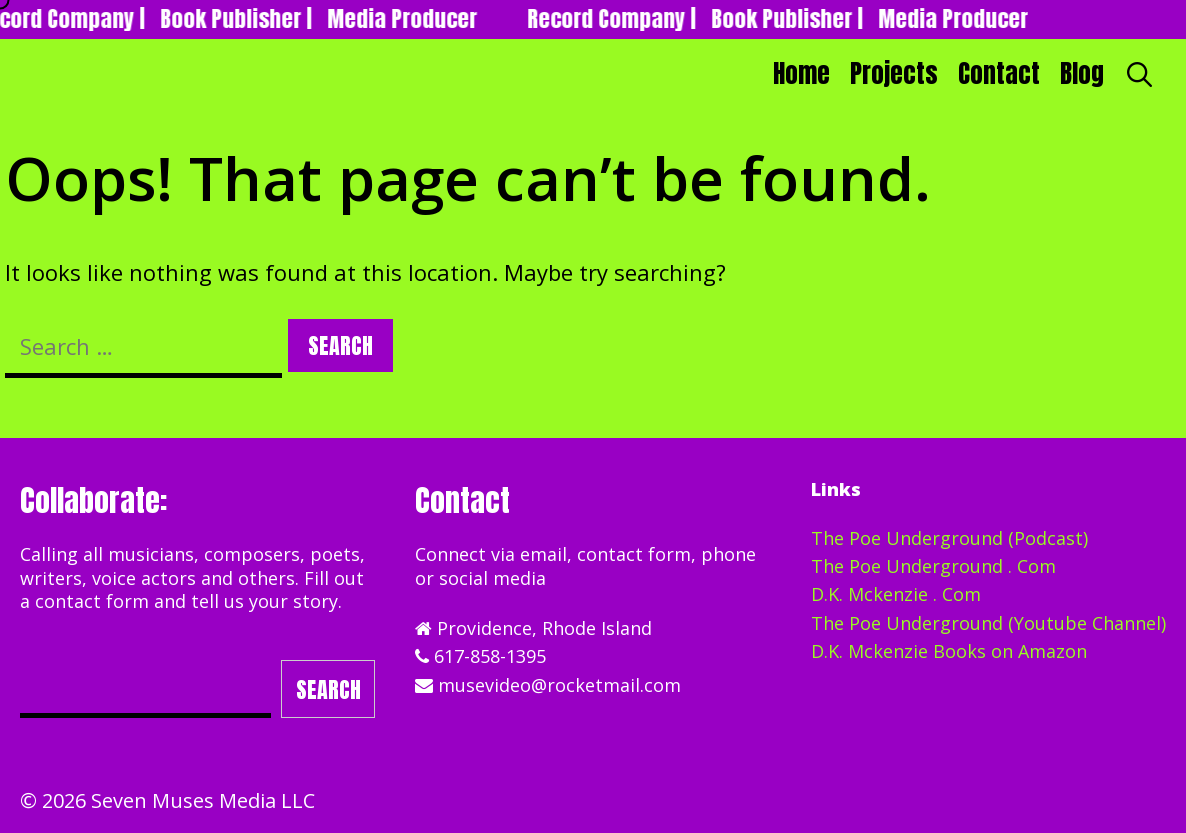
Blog (1082, 73)
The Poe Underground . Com (933, 566)
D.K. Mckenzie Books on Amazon (949, 651)
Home (801, 73)
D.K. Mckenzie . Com (896, 594)
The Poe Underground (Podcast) (949, 538)
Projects (894, 73)
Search (328, 689)
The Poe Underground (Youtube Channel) (988, 623)
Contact (999, 73)
